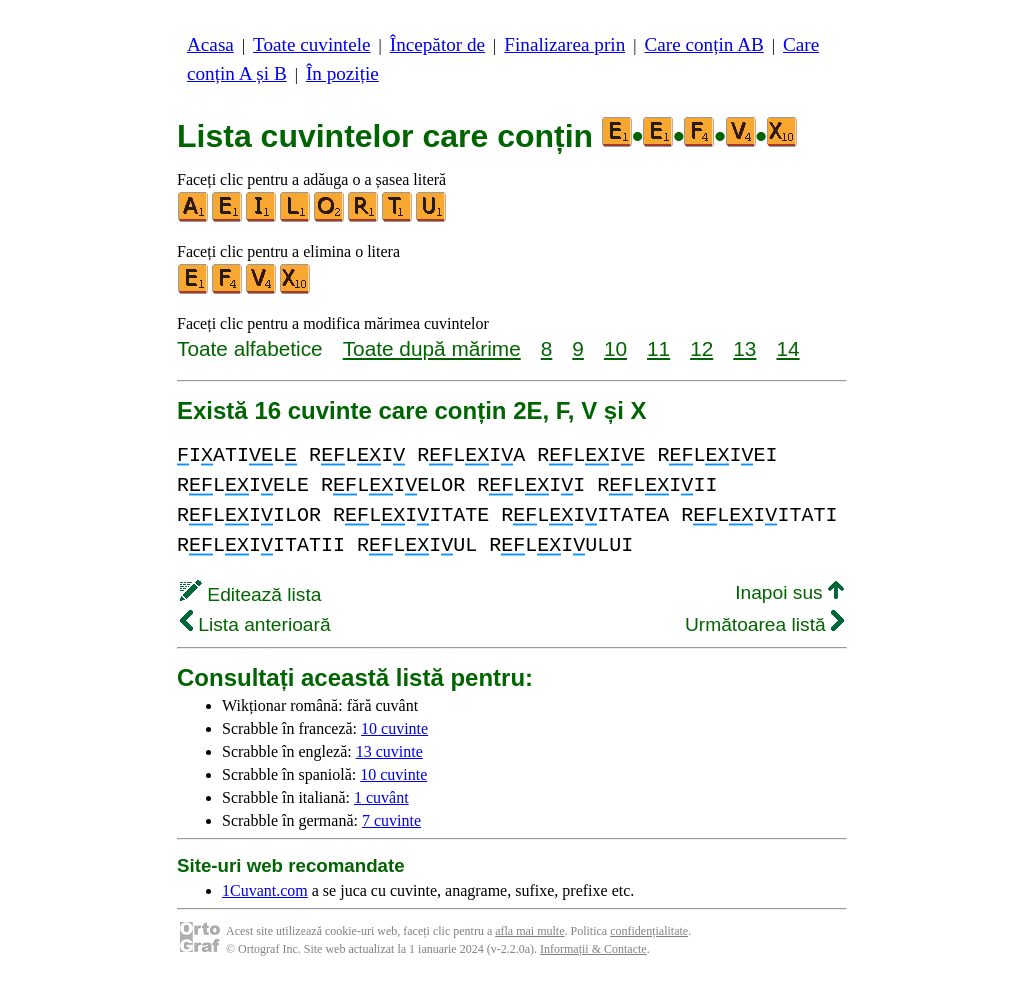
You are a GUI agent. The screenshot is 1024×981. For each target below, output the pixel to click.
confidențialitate (649, 931)
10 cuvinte (394, 728)
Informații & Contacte (593, 949)
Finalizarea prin (564, 44)
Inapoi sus (789, 592)
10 (615, 348)
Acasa (210, 44)
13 (744, 348)
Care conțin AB (703, 44)
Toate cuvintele (311, 44)
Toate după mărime (432, 348)
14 (787, 348)
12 (701, 348)
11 (658, 348)
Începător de (437, 44)
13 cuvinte (389, 751)
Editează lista (250, 594)
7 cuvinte (391, 820)
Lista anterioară (255, 624)
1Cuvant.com (265, 890)
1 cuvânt (381, 797)
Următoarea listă (764, 624)
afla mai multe (529, 931)
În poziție (342, 73)
